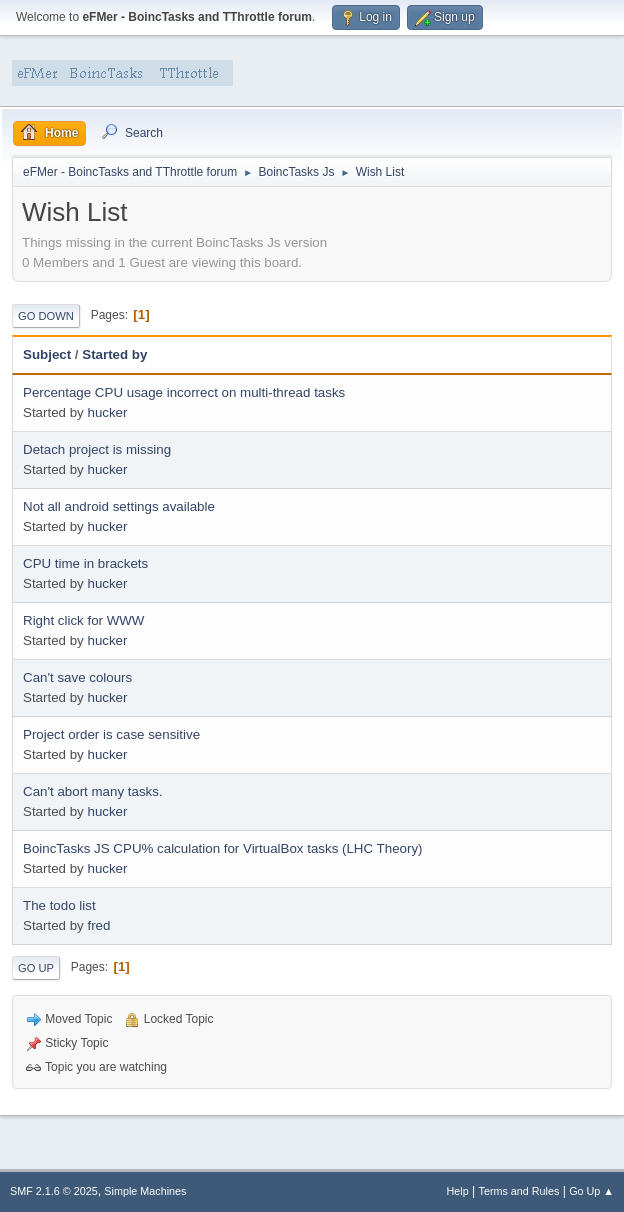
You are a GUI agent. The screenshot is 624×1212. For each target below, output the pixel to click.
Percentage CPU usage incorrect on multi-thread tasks (184, 392)
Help (458, 1191)
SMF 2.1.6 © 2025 (54, 1191)
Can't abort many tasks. (93, 791)
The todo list (59, 905)
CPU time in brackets (85, 563)
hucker (107, 412)
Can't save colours (77, 677)
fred (98, 925)
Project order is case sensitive (111, 734)
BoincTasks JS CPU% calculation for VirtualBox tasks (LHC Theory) (223, 848)
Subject (47, 354)
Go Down (46, 316)
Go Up (36, 968)
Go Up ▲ (591, 1191)
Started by (114, 354)
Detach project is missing (97, 449)
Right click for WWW (83, 620)
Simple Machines (145, 1191)
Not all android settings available (119, 506)
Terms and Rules (519, 1191)
